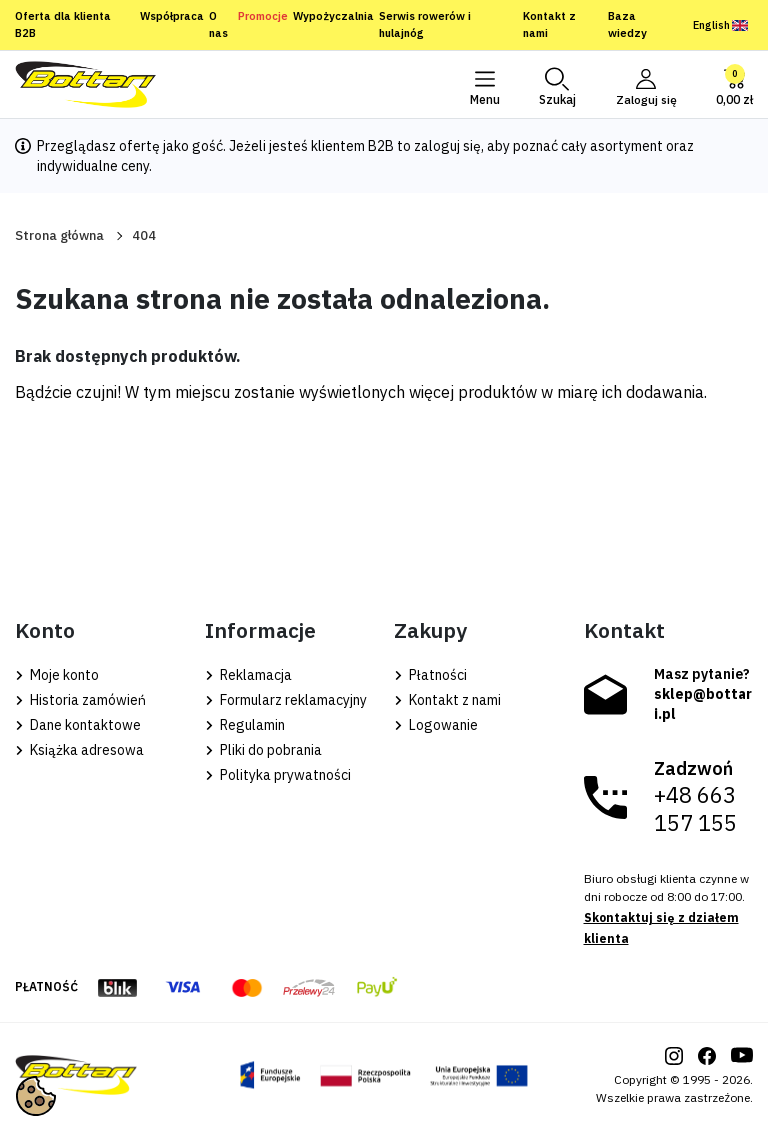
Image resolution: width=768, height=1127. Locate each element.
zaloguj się (447, 146)
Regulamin (245, 725)
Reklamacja (248, 675)
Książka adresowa (79, 750)
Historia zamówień (80, 700)
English (720, 25)
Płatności (430, 675)
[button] (555, 85)
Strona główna (59, 235)
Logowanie (436, 725)
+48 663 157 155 (695, 809)
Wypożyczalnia (333, 16)
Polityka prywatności (278, 775)
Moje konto (57, 675)
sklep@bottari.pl (703, 704)
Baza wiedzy (627, 24)
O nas (218, 24)
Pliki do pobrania (263, 750)
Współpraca (172, 16)
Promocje (263, 16)
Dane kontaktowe (78, 725)
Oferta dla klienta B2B (63, 24)
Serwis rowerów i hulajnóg (425, 24)
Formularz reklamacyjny (286, 700)
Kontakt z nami (549, 24)
